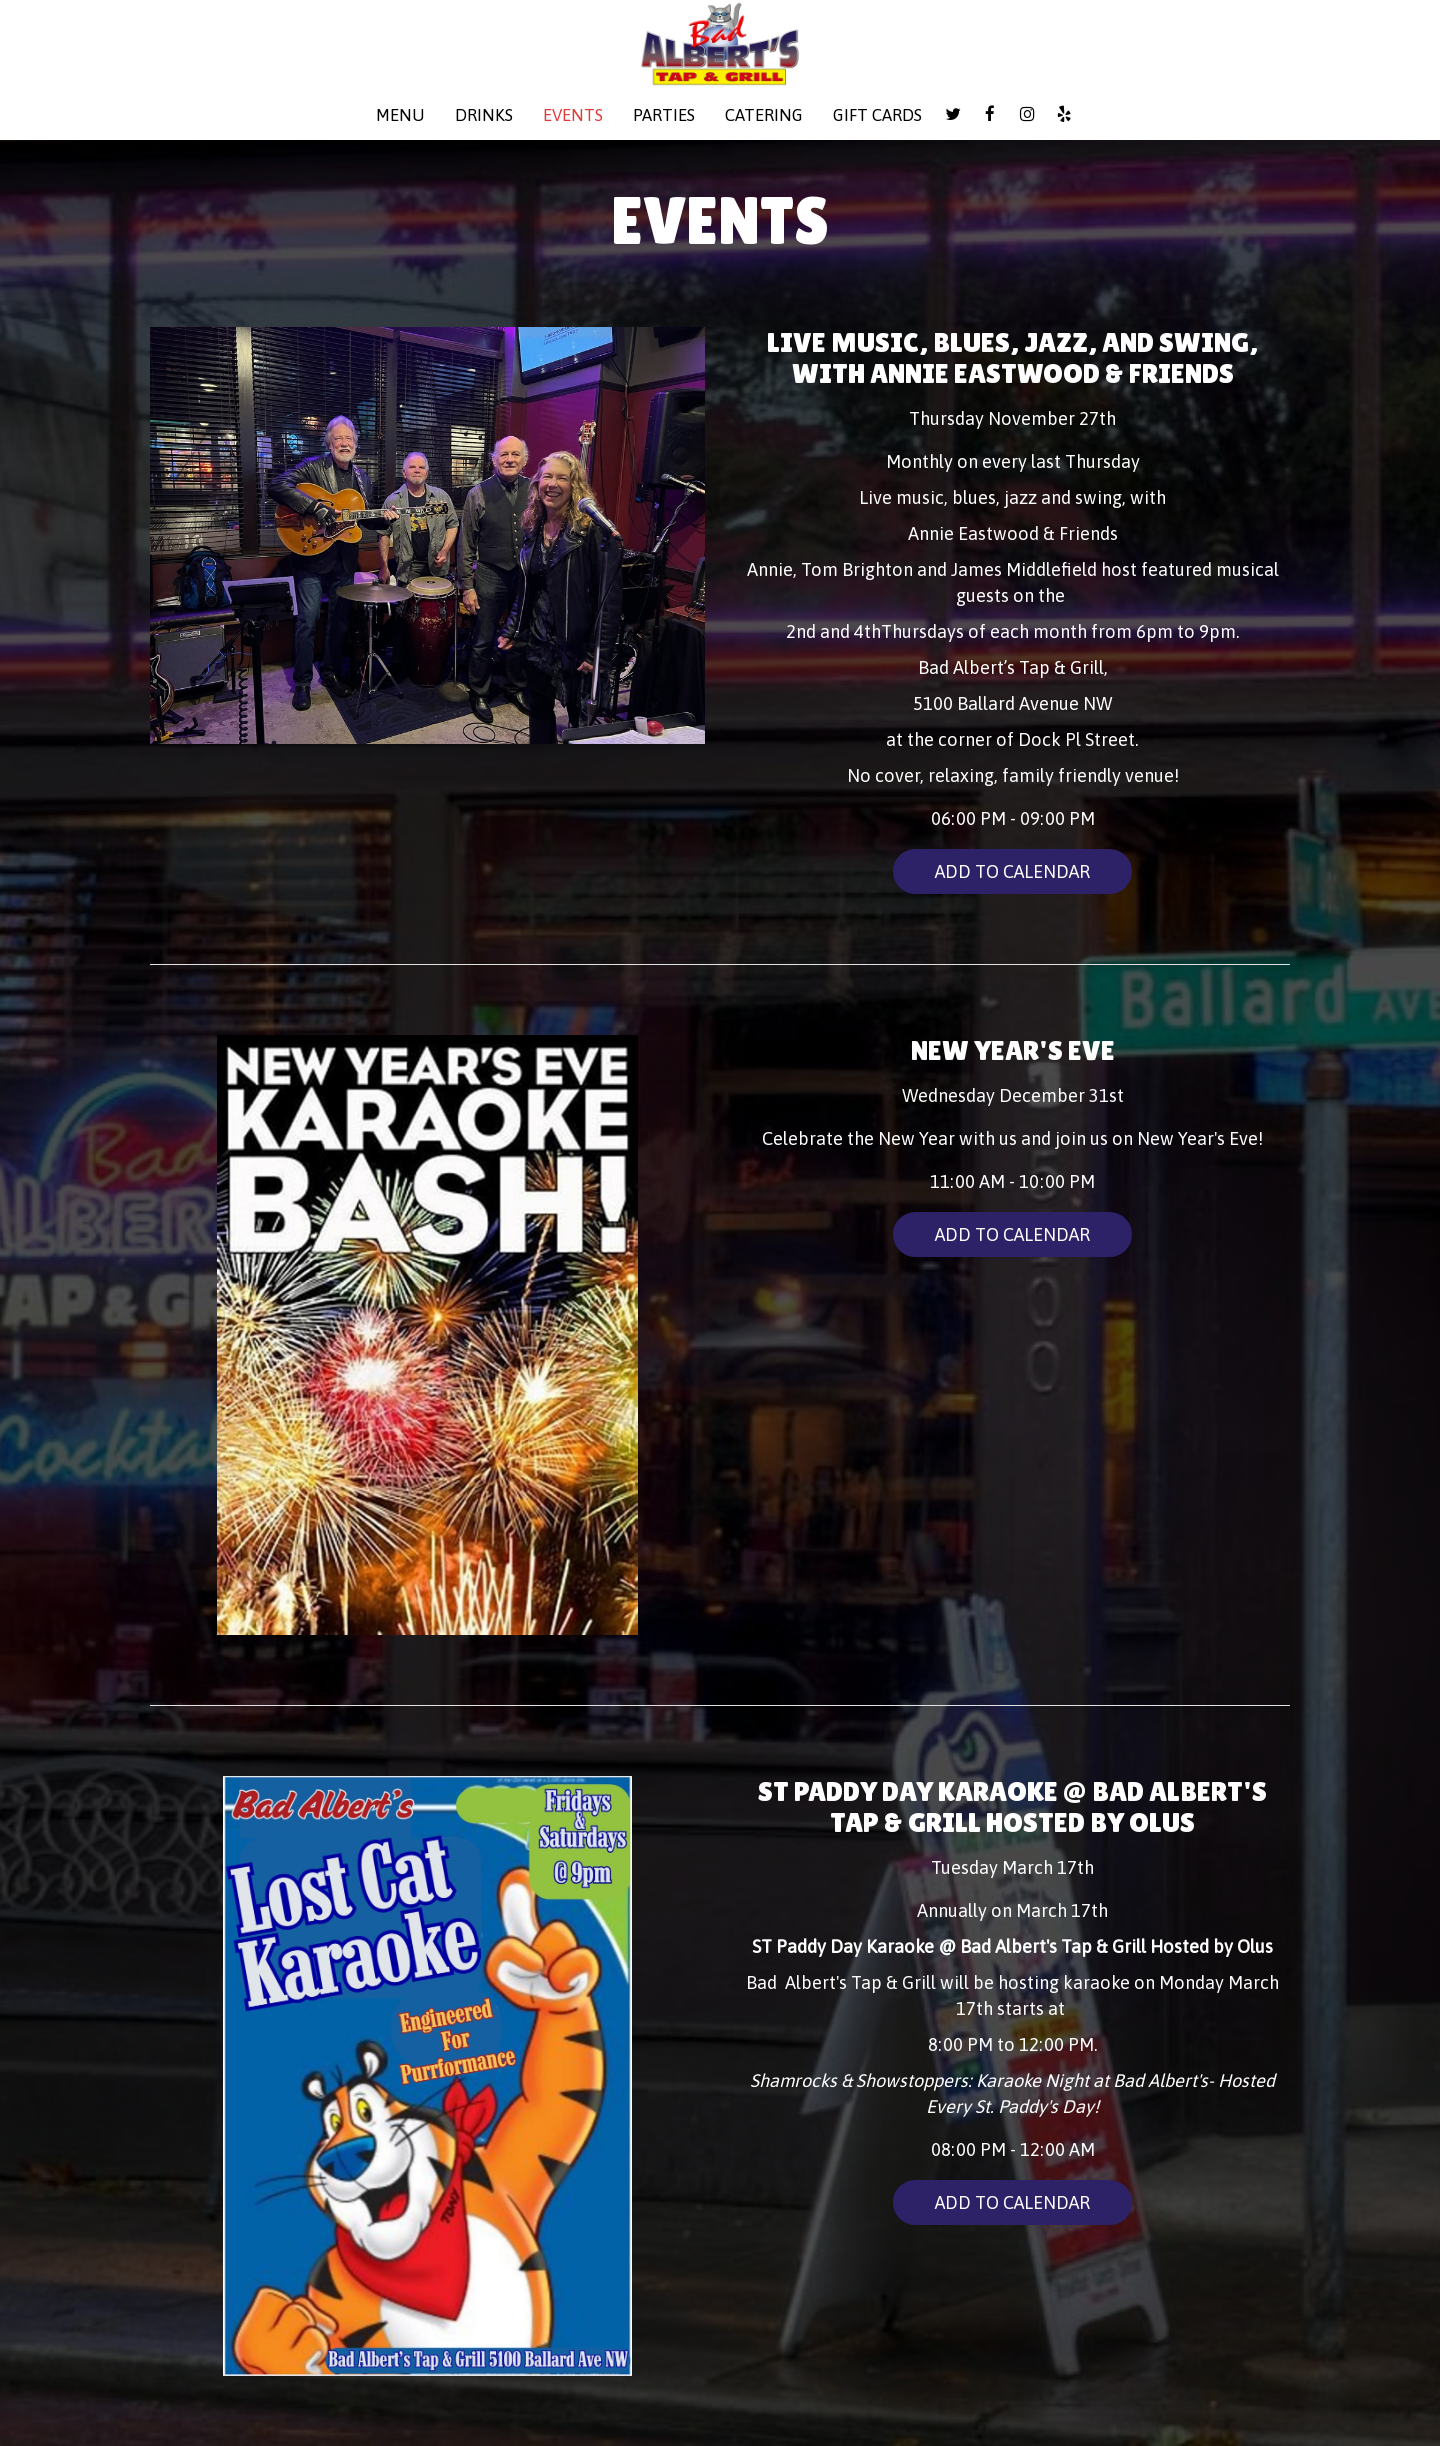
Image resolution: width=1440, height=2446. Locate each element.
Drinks (484, 115)
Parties (664, 115)
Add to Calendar (1012, 871)
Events (573, 115)
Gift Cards (877, 115)
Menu (400, 115)
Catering (764, 115)
